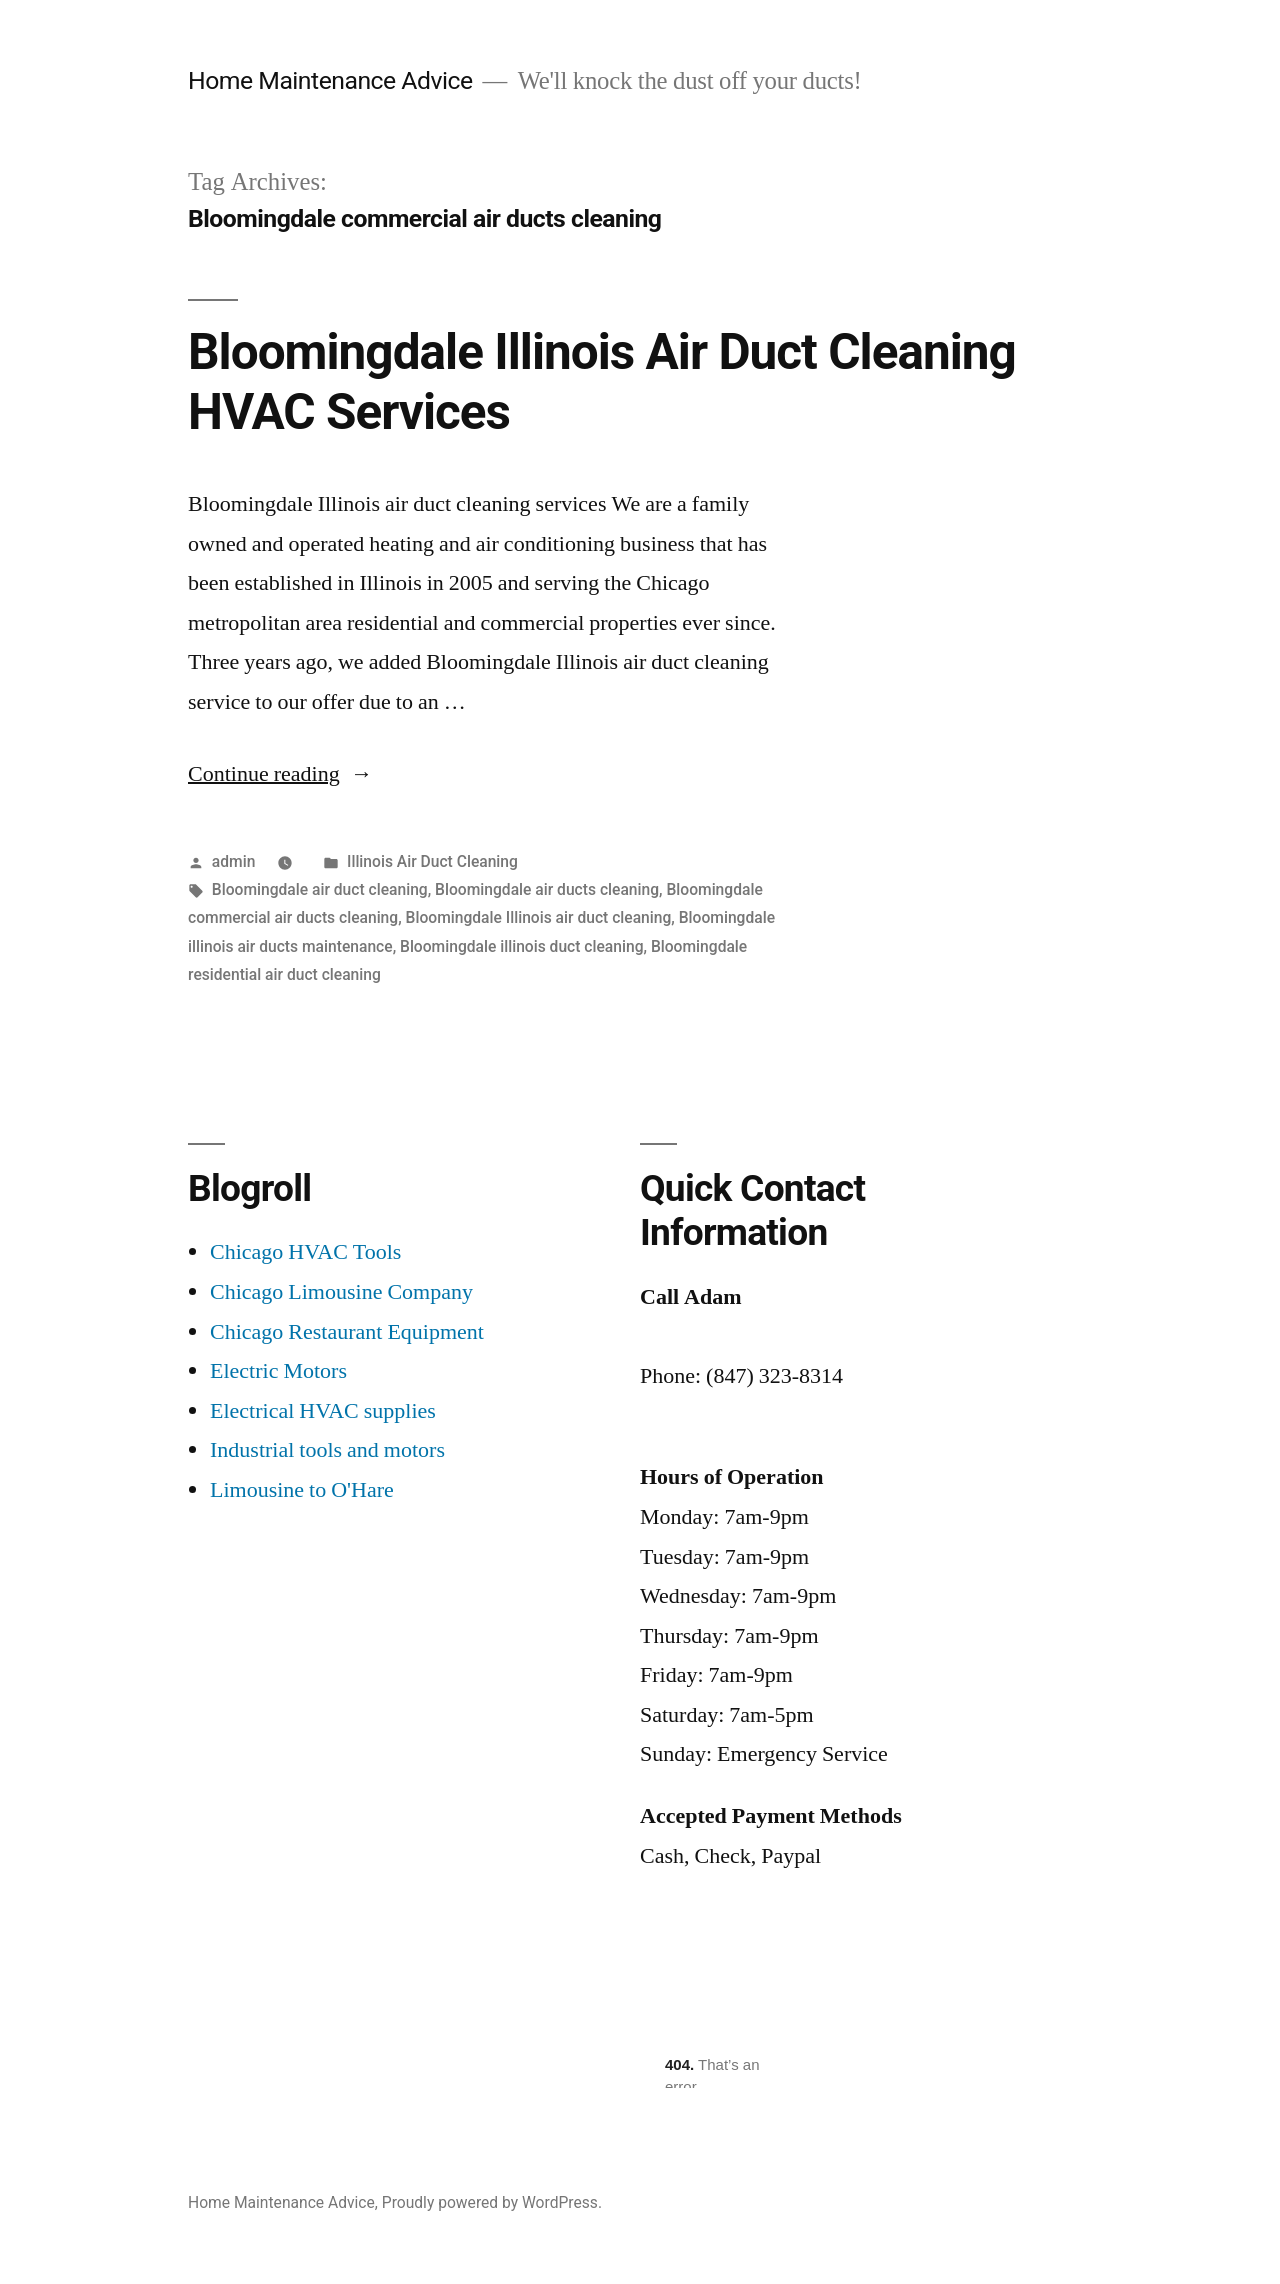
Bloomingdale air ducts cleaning (547, 889)
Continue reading (280, 774)
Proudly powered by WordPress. (492, 2202)
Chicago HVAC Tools (305, 1252)
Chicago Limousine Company (341, 1292)
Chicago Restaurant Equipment (347, 1332)
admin (234, 861)
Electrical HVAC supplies (323, 1411)
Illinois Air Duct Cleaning (432, 861)
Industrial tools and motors (327, 1450)
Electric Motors (278, 1371)
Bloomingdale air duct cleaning (320, 889)
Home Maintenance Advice (330, 80)
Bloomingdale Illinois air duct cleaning (539, 917)
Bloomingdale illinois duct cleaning (522, 946)
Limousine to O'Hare (302, 1490)
